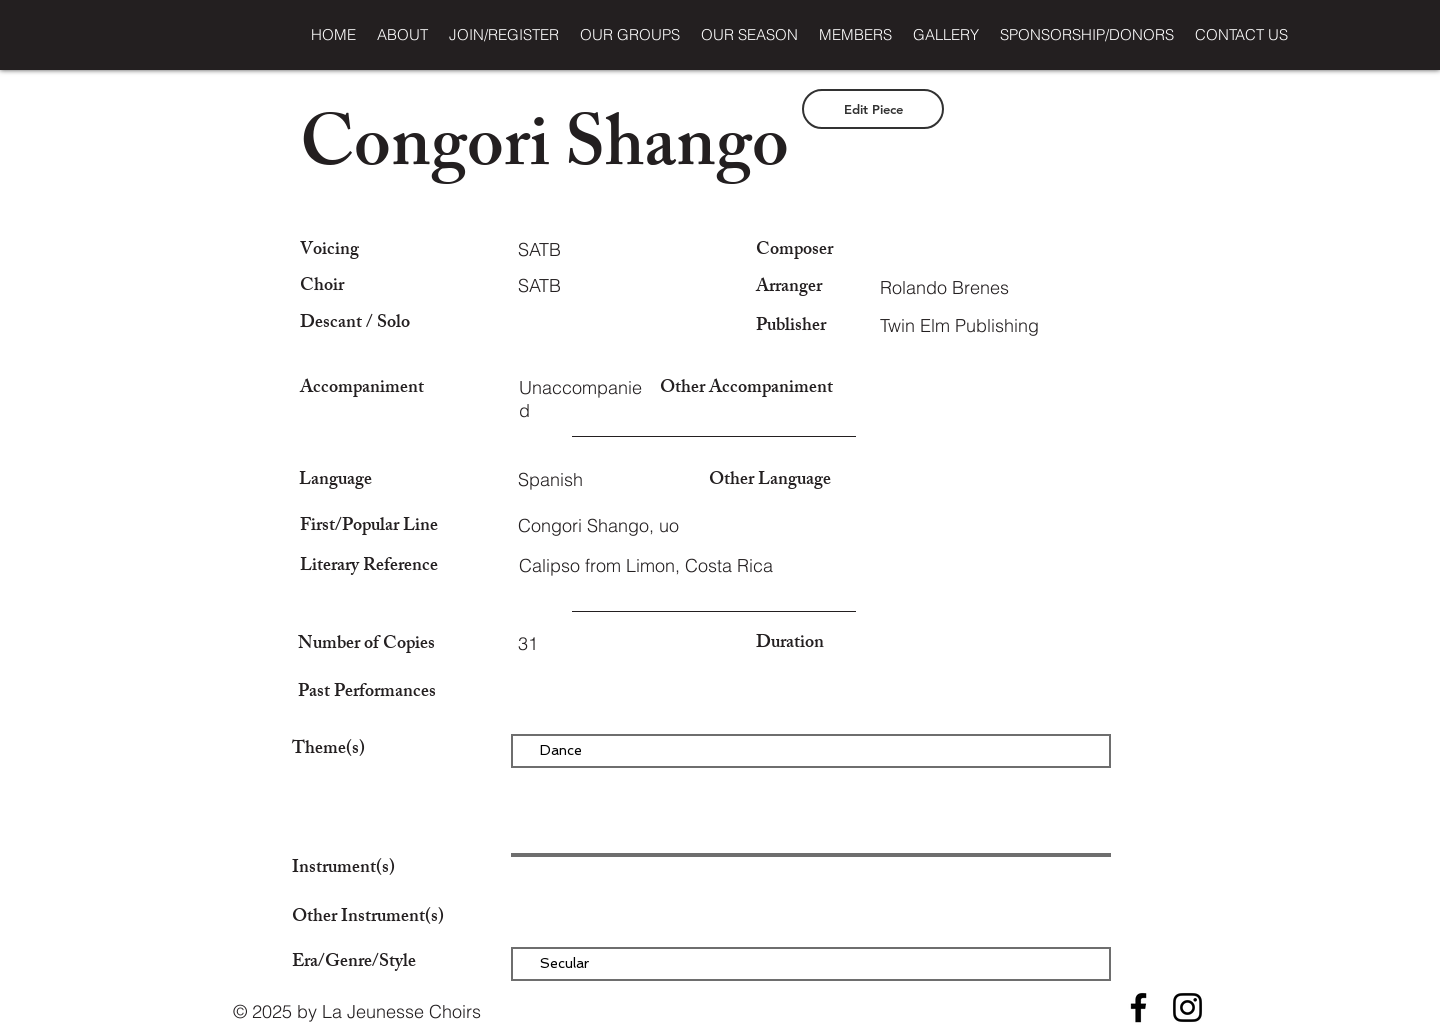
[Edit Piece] (873, 109)
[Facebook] (1138, 1007)
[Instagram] (1187, 1007)
